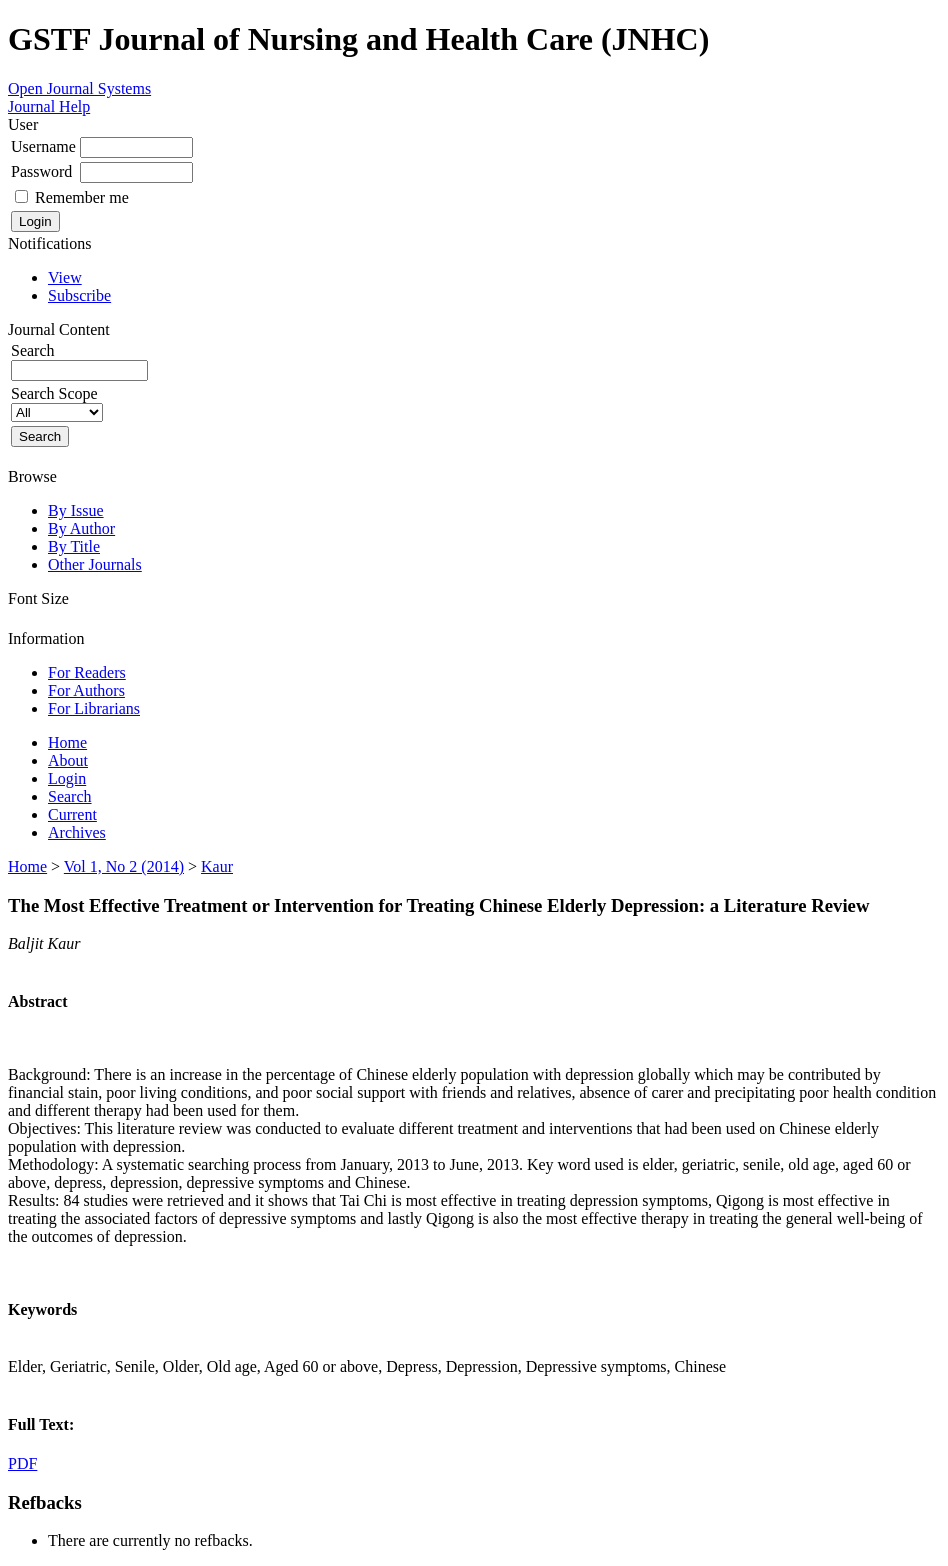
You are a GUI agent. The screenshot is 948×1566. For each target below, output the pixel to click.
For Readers (87, 672)
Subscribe (79, 295)
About (68, 760)
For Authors (86, 690)
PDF (22, 1463)
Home (67, 742)
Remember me (82, 197)
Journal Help (49, 106)
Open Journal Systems (79, 88)
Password (41, 171)
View (65, 277)
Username (43, 146)
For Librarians (94, 708)
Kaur (217, 866)
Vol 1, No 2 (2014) (124, 866)
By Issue (76, 510)
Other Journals (95, 564)
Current (72, 814)
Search (70, 796)
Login (67, 778)
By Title (74, 546)
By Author (81, 528)
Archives (77, 832)
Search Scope (57, 402)
